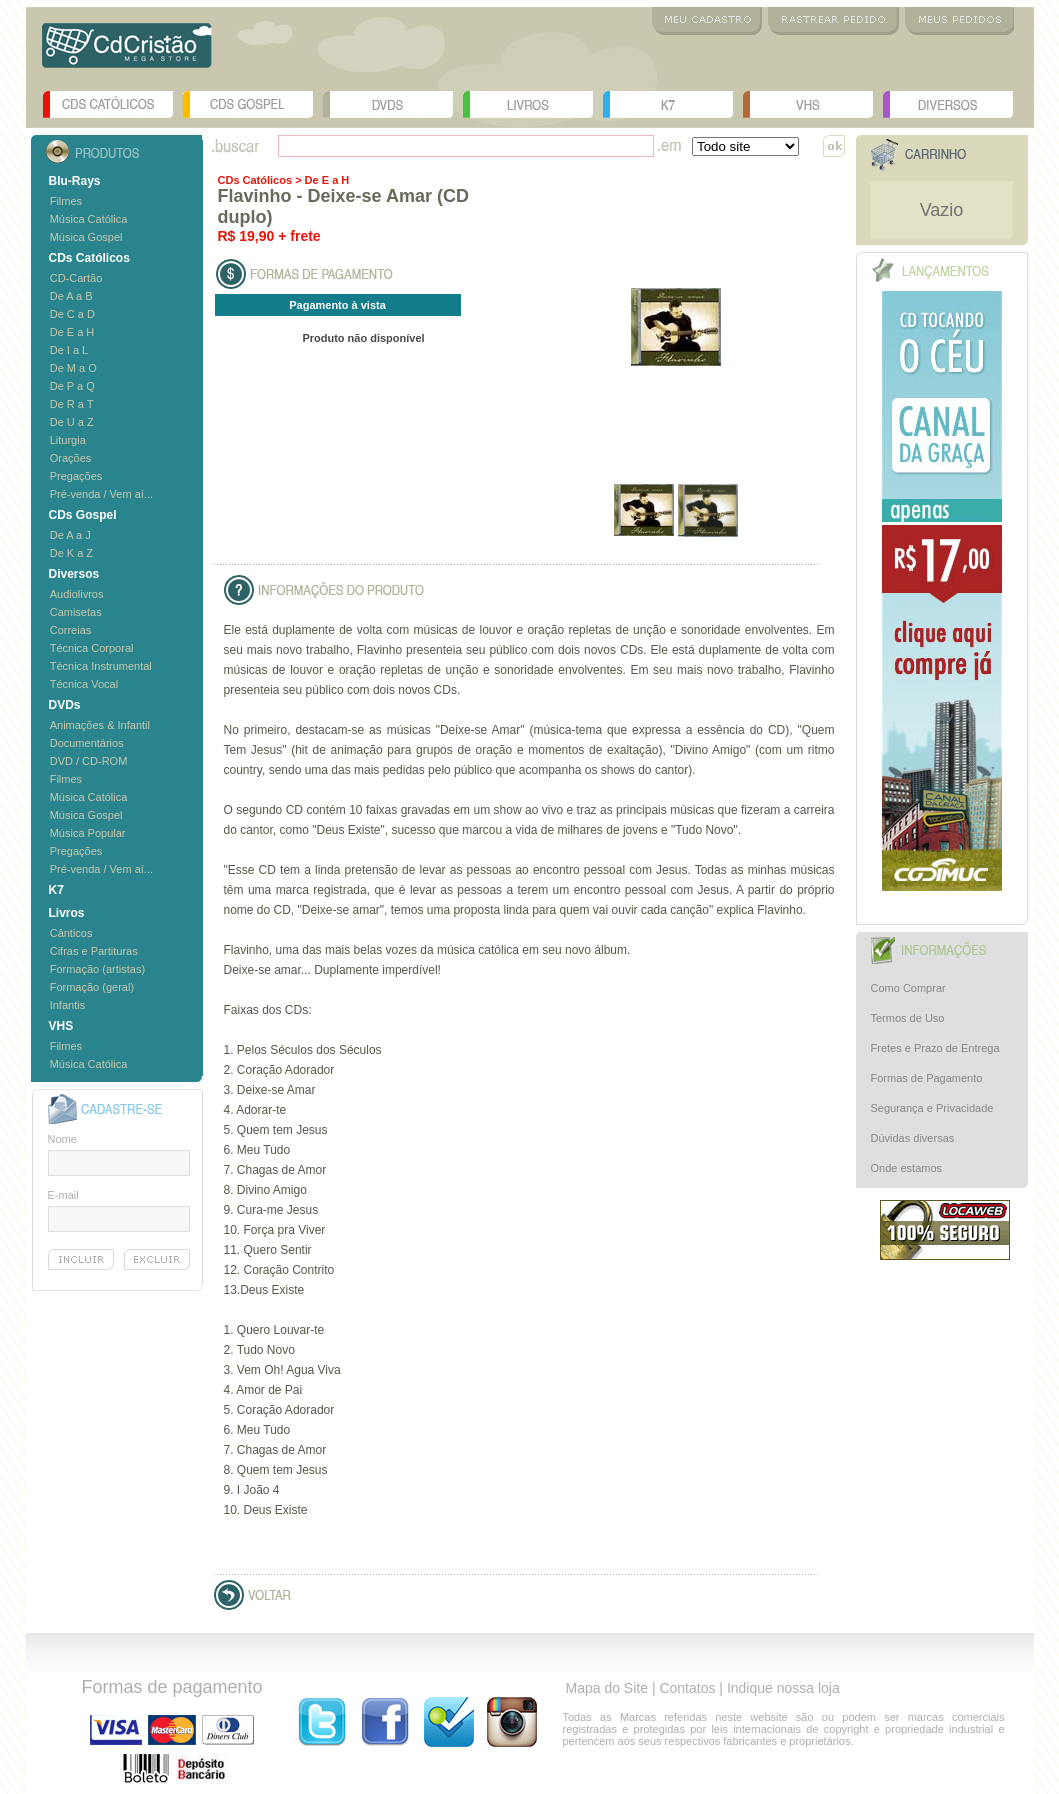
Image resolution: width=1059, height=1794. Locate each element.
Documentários (87, 743)
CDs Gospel (248, 104)
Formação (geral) (92, 987)
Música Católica (89, 219)
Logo (127, 52)
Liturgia (68, 440)
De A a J (70, 535)
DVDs (388, 104)
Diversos (948, 104)
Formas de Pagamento (927, 1078)
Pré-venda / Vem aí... (101, 494)
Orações (71, 458)
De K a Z (71, 553)
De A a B (71, 296)
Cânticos (71, 933)
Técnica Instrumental (101, 666)
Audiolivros (77, 594)
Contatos (687, 1688)
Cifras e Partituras (94, 951)
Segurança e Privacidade (932, 1108)
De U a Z (72, 422)
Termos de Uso (908, 1018)
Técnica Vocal (84, 684)
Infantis (67, 1005)
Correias (71, 630)
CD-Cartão (76, 278)
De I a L (69, 350)
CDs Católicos (108, 104)
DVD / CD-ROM (89, 761)
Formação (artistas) (97, 969)
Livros (528, 104)
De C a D (72, 314)
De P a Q (72, 386)
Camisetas (76, 612)
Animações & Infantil (100, 725)
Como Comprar (908, 988)
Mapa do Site (607, 1688)
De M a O (73, 368)
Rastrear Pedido (833, 21)
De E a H (72, 332)
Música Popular (88, 833)
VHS (808, 104)
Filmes (66, 201)
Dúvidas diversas (913, 1138)
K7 (668, 104)
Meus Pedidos (959, 21)
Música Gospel (86, 237)
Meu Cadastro (707, 21)
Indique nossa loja (783, 1688)
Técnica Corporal (92, 648)
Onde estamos (907, 1168)
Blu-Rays (75, 181)
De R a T (72, 404)
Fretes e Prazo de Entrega (935, 1048)
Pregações (76, 476)
